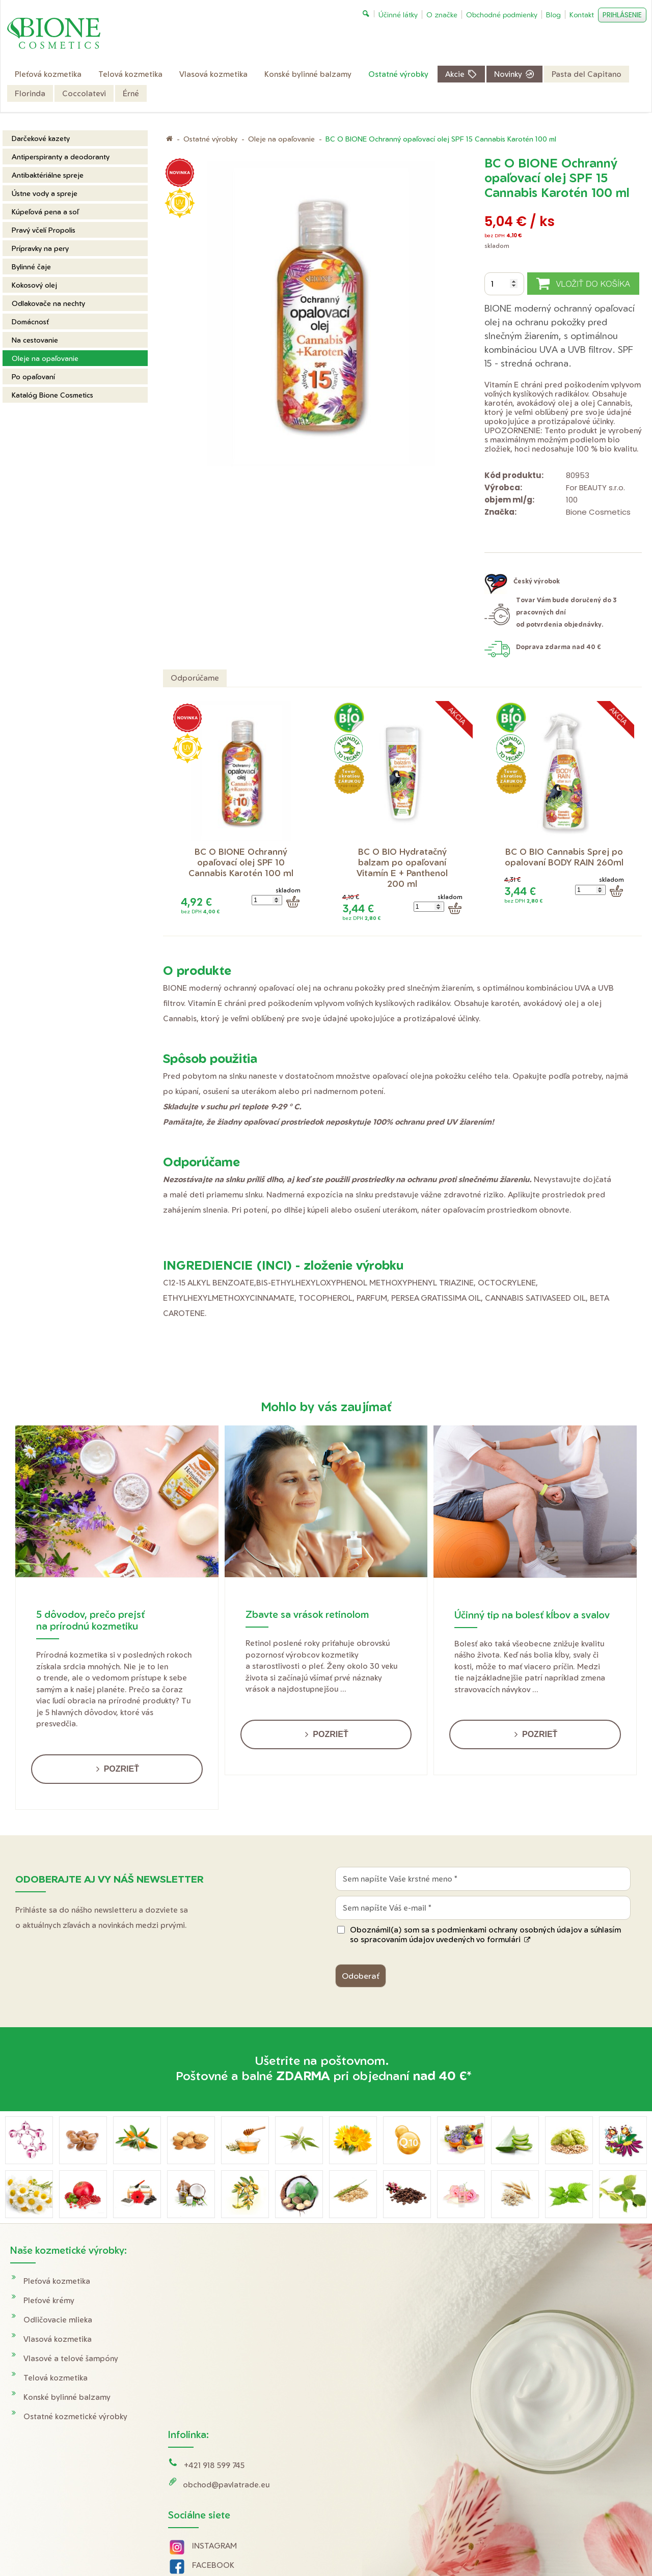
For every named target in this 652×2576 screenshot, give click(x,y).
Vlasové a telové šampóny (70, 2358)
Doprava (517, 2281)
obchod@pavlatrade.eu (227, 2300)
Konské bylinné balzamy (67, 2397)
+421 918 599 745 (215, 2281)
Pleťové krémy (48, 2300)
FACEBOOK (215, 2381)
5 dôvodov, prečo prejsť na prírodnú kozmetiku (90, 1620)
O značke (518, 2339)
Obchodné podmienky (542, 2300)
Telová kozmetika (55, 2378)
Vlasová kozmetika (57, 2339)
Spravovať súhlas (517, 2546)
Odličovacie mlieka (57, 2320)
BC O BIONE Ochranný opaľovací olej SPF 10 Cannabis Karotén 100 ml (240, 862)
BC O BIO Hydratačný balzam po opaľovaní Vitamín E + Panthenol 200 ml (403, 867)
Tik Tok (196, 2419)
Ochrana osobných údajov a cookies (431, 2546)
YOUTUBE (212, 2400)
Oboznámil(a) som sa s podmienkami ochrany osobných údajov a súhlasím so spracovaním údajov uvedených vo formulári (485, 1934)
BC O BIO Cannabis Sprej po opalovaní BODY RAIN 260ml (565, 856)
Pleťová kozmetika (56, 2281)
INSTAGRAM (216, 2361)
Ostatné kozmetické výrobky (75, 2416)
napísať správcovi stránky (333, 2546)
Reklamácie (522, 2320)
